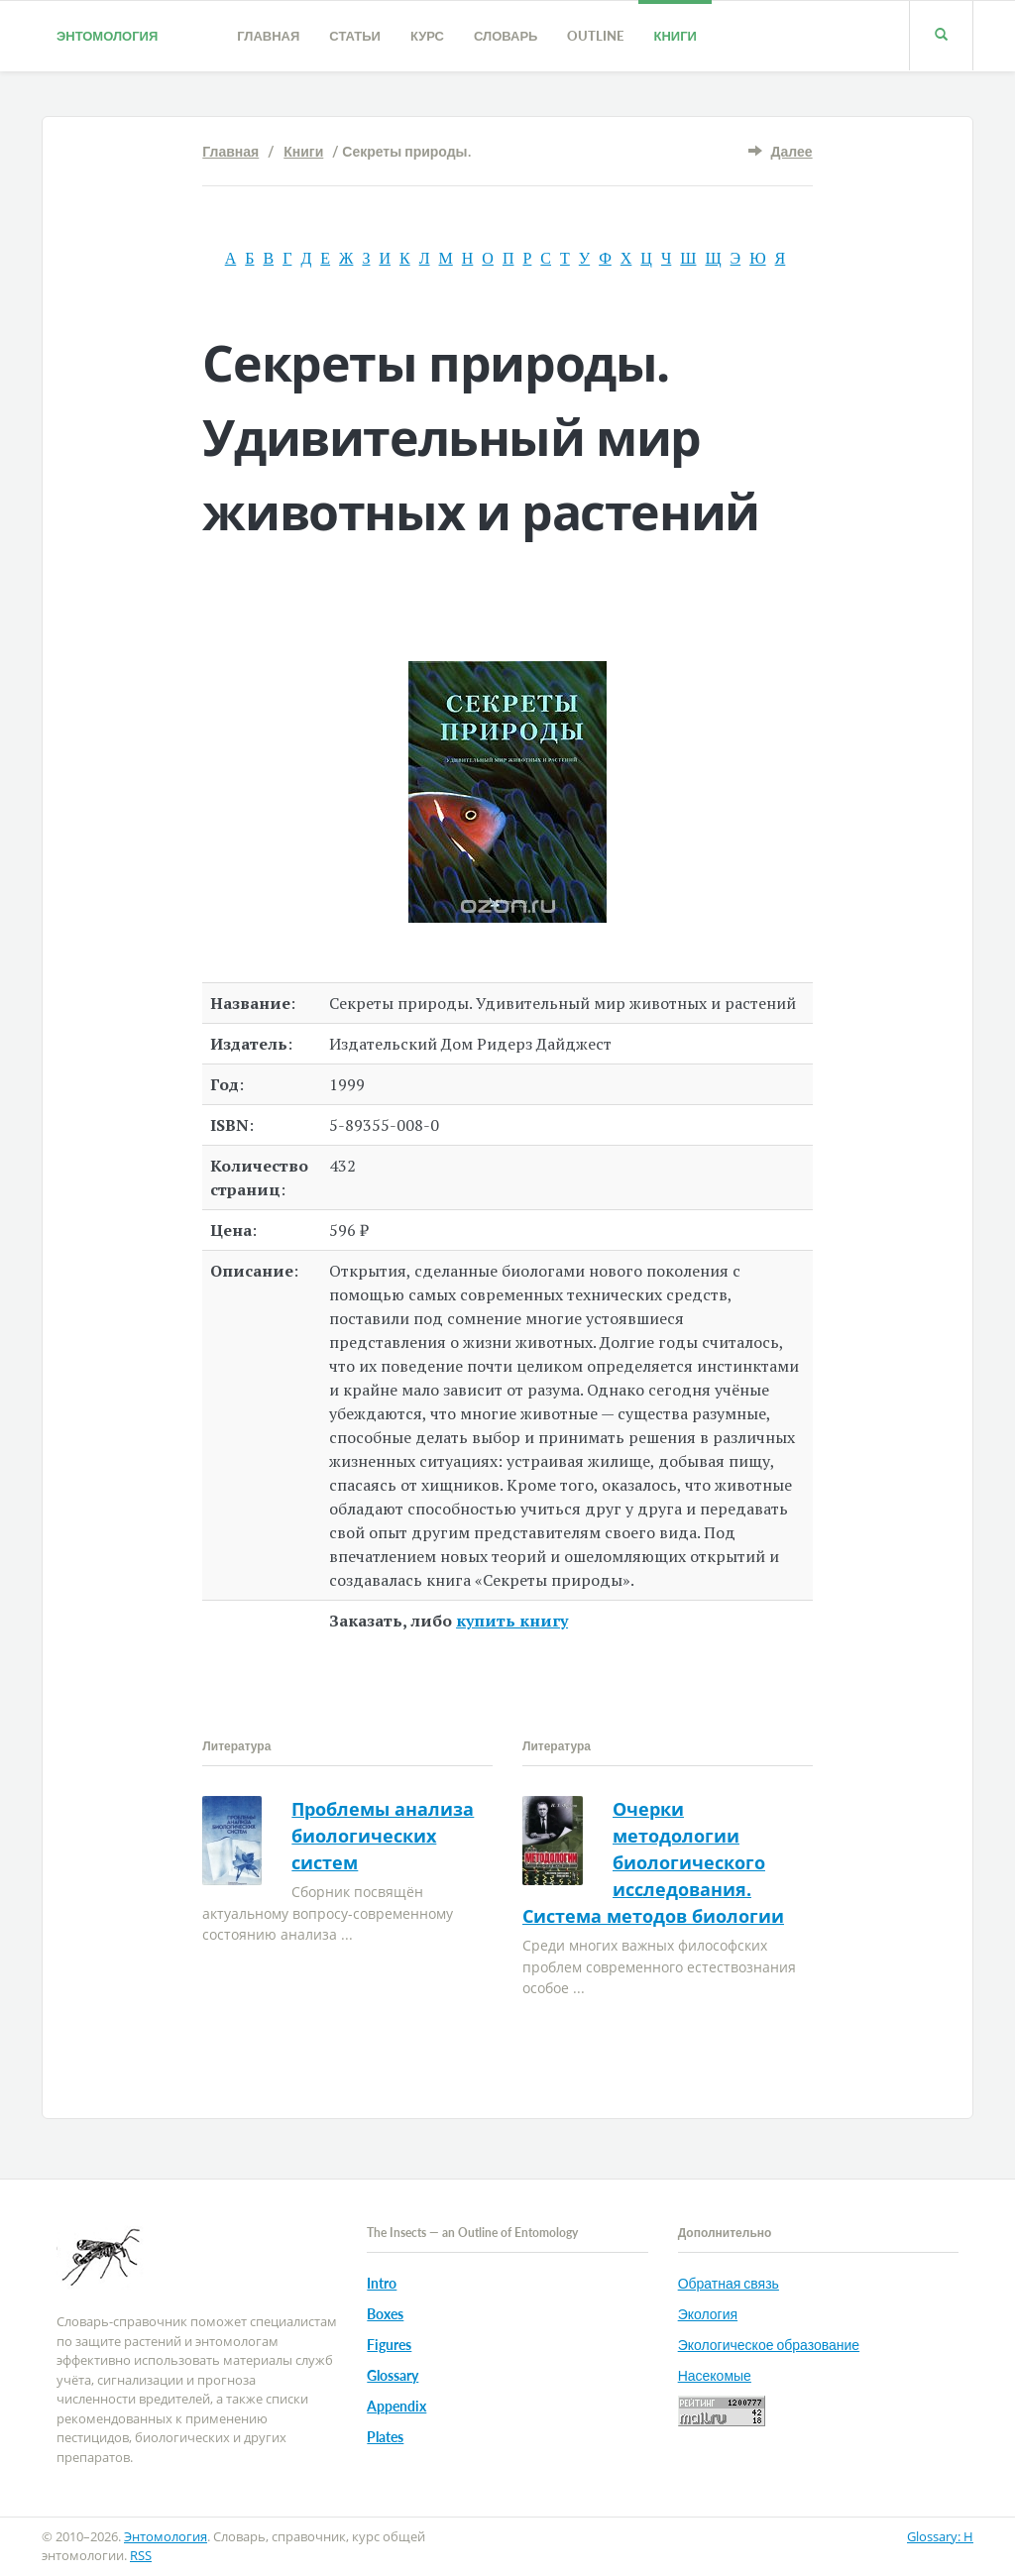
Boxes (385, 2313)
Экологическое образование (768, 2344)
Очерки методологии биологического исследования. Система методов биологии (653, 1862)
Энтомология (107, 36)
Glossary (392, 2375)
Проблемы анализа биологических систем (382, 1835)
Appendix (396, 2406)
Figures (389, 2344)
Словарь (505, 36)
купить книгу (512, 1620)
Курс (427, 36)
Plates (385, 2436)
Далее (792, 151)
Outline (595, 36)
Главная (268, 36)
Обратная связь (728, 2283)
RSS (141, 2555)
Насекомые (714, 2375)
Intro (381, 2283)
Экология (707, 2313)
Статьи (355, 36)
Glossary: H (940, 2536)
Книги (674, 36)
